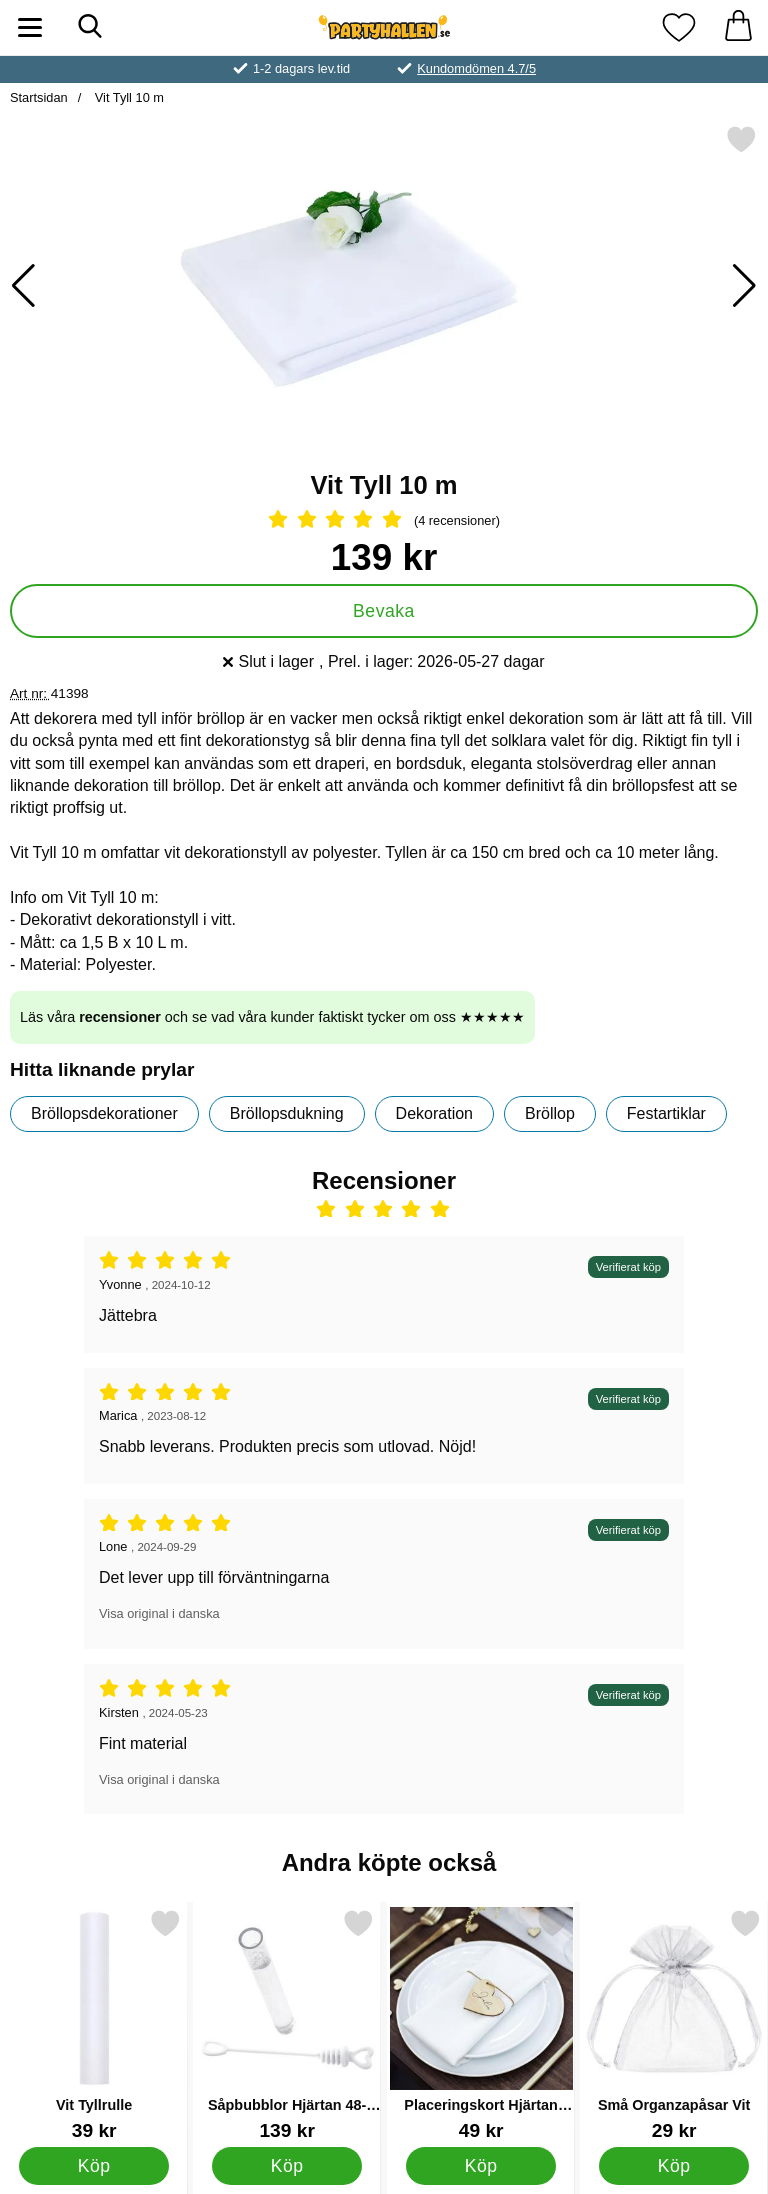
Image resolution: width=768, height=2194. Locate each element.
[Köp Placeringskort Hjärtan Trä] (480, 2166)
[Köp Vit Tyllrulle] (94, 2166)
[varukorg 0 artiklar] (738, 27)
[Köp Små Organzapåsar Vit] (674, 2166)
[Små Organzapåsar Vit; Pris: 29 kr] (674, 2024)
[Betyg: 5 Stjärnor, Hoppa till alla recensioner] (384, 521)
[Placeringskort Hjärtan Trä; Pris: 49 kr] (481, 2024)
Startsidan (39, 97)
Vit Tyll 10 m (127, 97)
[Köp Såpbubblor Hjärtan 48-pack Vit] (287, 2166)
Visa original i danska (159, 1613)
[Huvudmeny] (30, 27)
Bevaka (384, 611)
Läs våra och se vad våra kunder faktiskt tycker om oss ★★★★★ (272, 1017)
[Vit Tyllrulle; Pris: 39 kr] (94, 2024)
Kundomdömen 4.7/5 (476, 68)
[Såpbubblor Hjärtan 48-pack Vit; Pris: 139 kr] (287, 2024)
